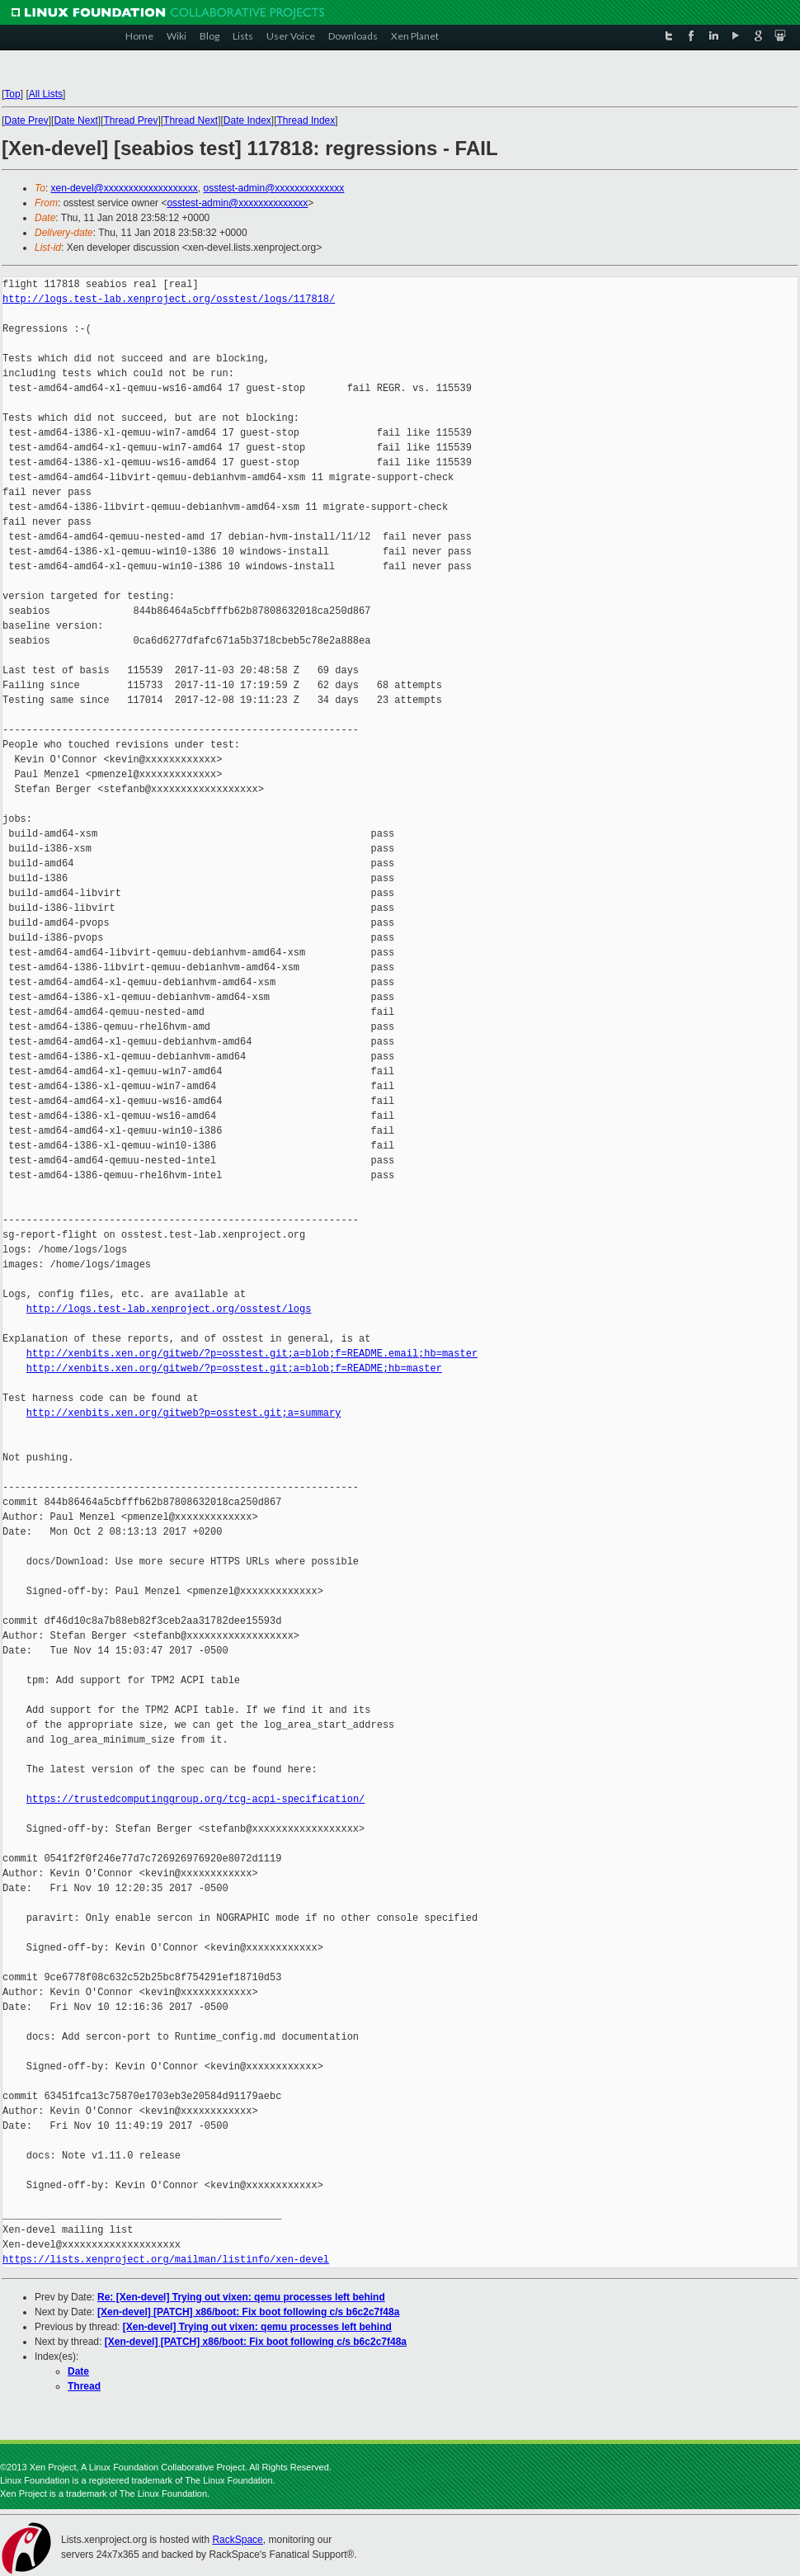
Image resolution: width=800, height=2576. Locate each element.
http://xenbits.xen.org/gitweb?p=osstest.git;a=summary (183, 1413)
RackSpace (237, 2539)
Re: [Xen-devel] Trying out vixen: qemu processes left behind (241, 2297)
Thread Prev (130, 120)
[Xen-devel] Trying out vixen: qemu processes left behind (257, 2327)
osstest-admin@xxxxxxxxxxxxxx (273, 188)
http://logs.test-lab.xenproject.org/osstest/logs (169, 1309)
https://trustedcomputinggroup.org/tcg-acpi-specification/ (195, 1799)
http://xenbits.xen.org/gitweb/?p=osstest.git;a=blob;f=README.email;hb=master (252, 1354)
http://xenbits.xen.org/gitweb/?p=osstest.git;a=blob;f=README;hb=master (234, 1368)
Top (12, 94)
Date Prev (26, 120)
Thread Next (190, 120)
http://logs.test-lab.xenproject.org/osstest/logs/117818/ (168, 299)
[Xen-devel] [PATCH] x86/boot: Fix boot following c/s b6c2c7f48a (248, 2312)
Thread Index (306, 120)
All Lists (46, 94)
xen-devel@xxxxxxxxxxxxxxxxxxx (124, 188)
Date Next (75, 120)
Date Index (247, 120)
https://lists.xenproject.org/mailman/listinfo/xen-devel (165, 2260)
